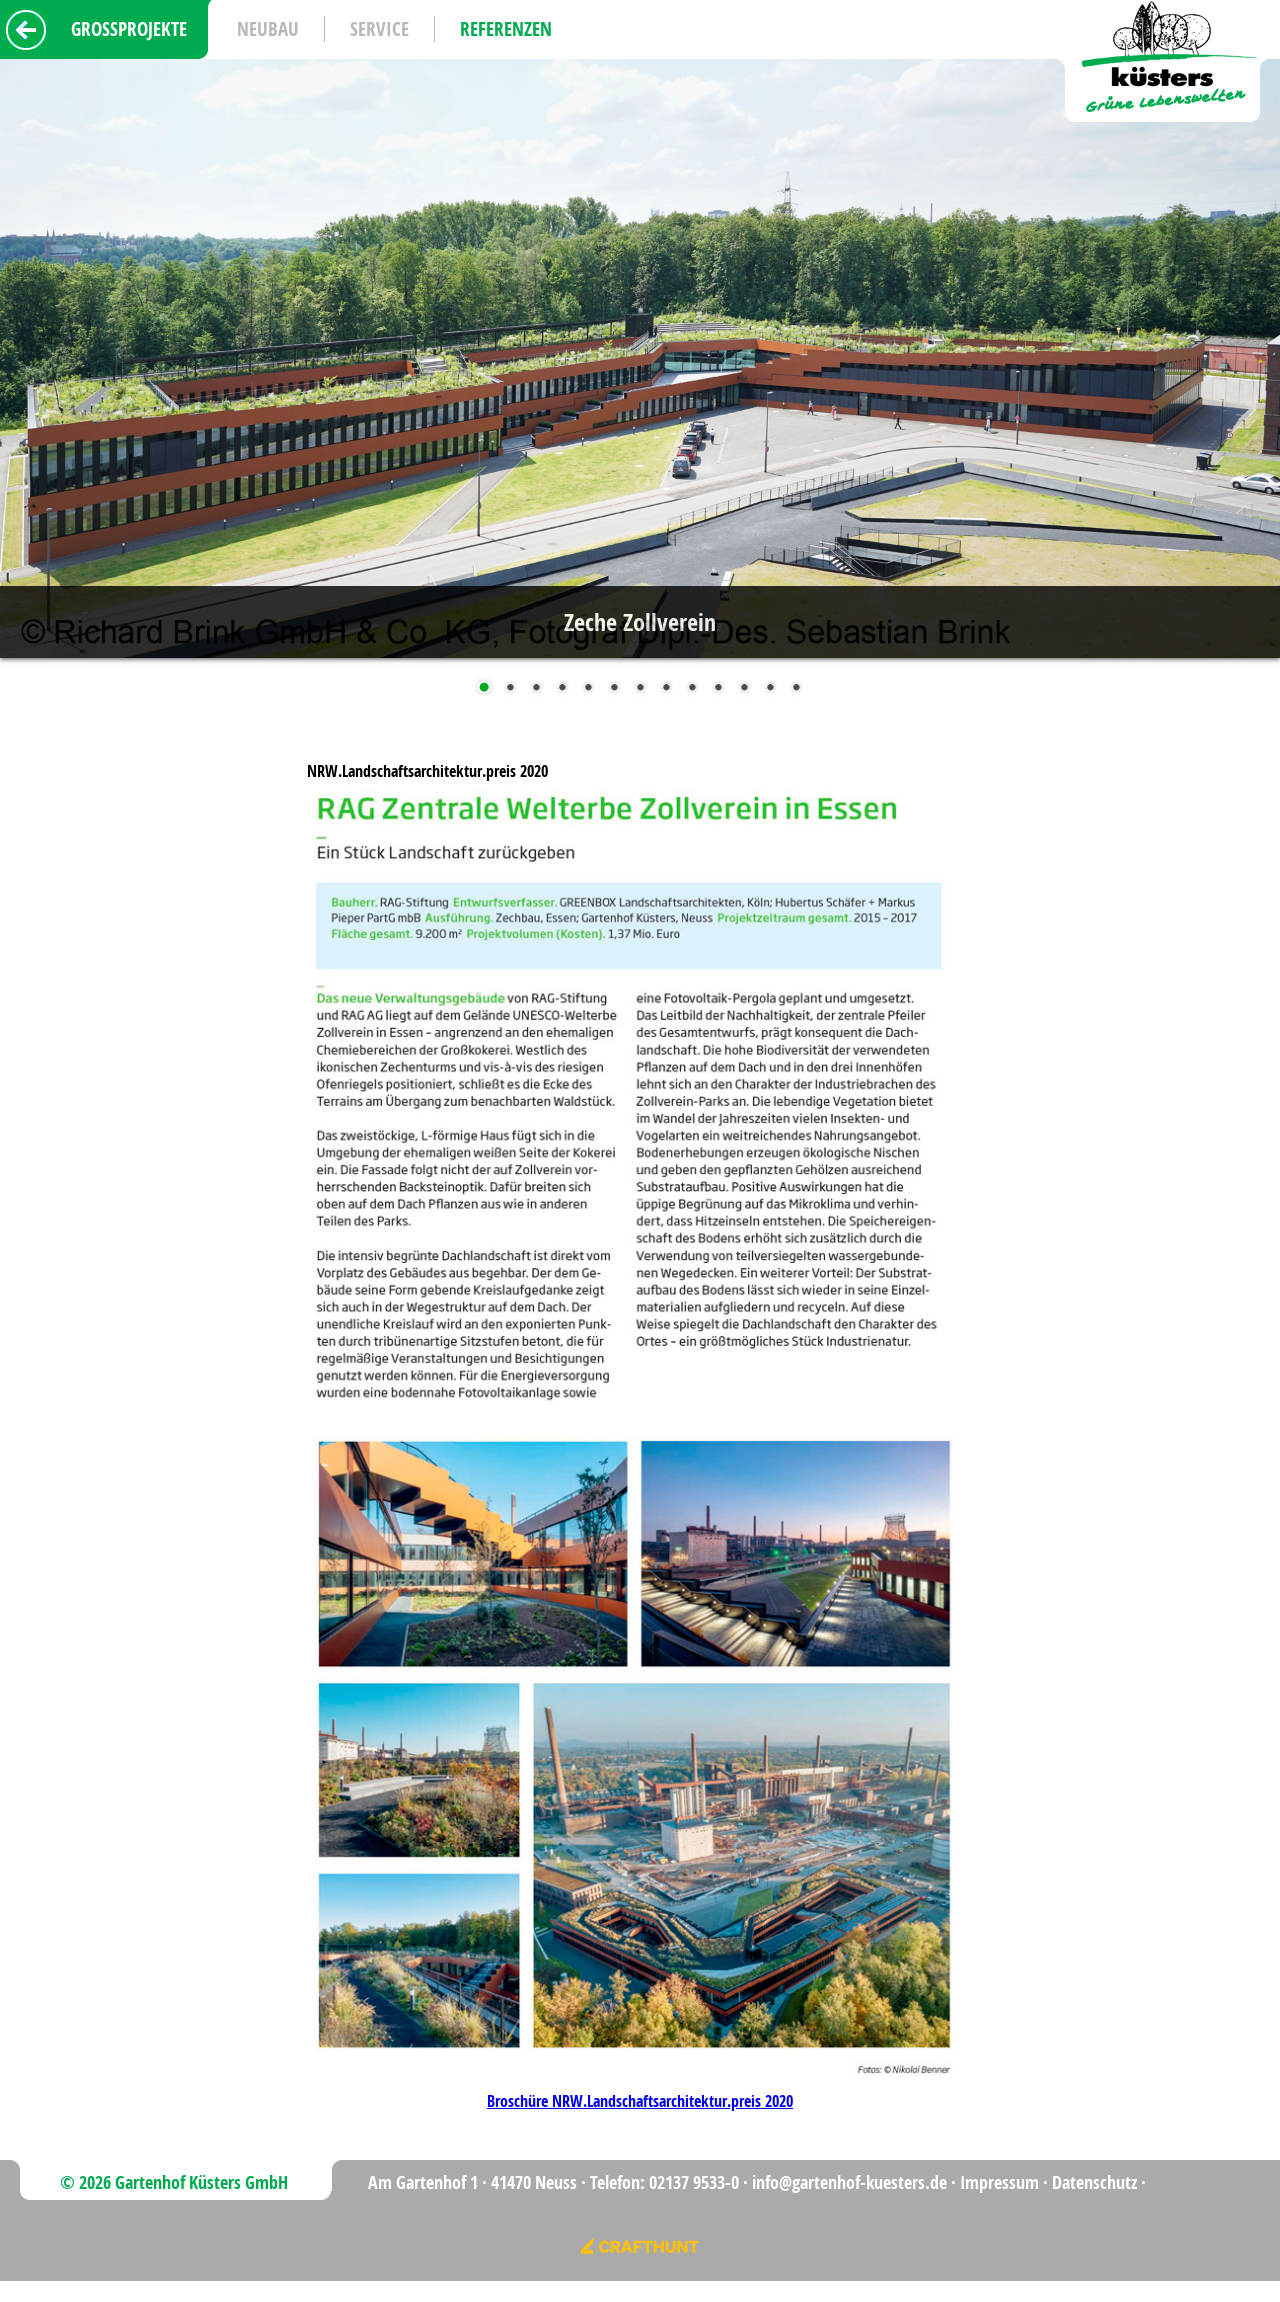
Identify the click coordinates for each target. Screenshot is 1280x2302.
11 (744, 689)
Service (379, 29)
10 (718, 689)
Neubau (268, 29)
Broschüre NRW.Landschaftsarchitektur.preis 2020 (640, 2101)
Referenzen (506, 29)
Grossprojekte (129, 29)
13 (796, 689)
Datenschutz (1094, 2182)
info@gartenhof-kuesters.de (849, 2182)
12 (770, 689)
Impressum (999, 2182)
